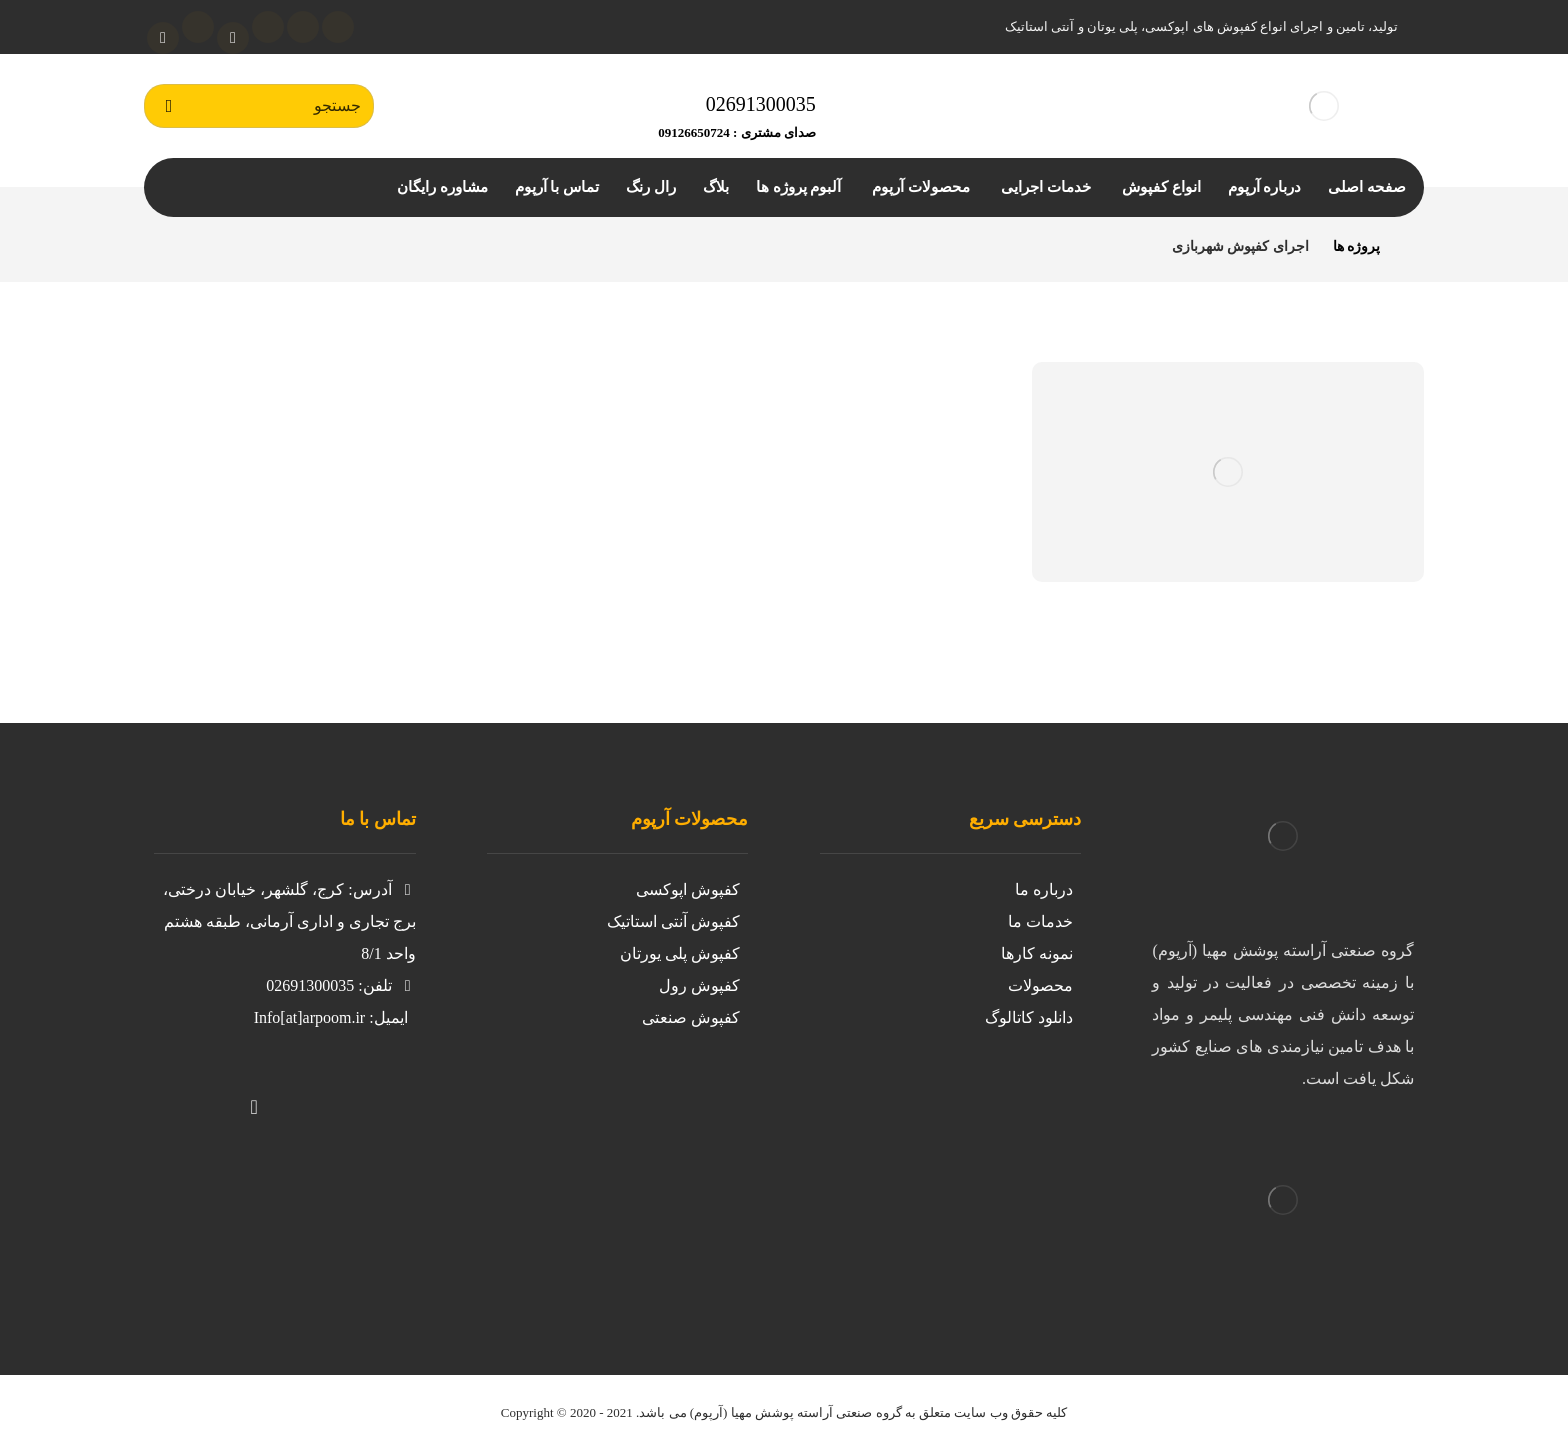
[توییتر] (334, 1094)
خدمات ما (1040, 921)
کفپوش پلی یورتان (680, 953)
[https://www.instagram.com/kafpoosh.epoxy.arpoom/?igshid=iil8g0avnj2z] (374, 1094)
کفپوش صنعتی (691, 1017)
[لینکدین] (268, 27)
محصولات (1040, 985)
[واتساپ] (163, 38)
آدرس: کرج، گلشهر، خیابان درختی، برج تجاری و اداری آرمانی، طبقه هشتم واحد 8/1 (289, 921)
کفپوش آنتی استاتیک (673, 921)
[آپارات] (233, 38)
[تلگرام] (198, 27)
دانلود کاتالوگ (1029, 1017)
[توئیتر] (338, 27)
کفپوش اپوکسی (688, 889)
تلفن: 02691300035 (340, 985)
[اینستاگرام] (303, 27)
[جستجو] (169, 106)
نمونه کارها (1037, 953)
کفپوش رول (699, 985)
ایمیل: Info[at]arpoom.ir (331, 1017)
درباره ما (1044, 889)
